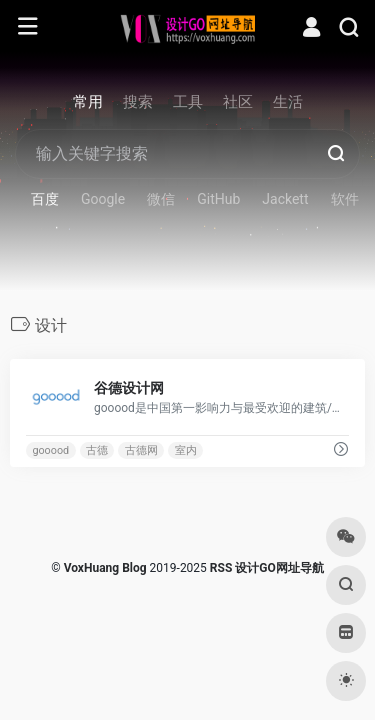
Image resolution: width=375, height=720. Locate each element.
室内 (186, 450)
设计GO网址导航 (279, 568)
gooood (50, 450)
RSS (221, 568)
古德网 (141, 450)
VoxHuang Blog (105, 568)
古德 (97, 450)
